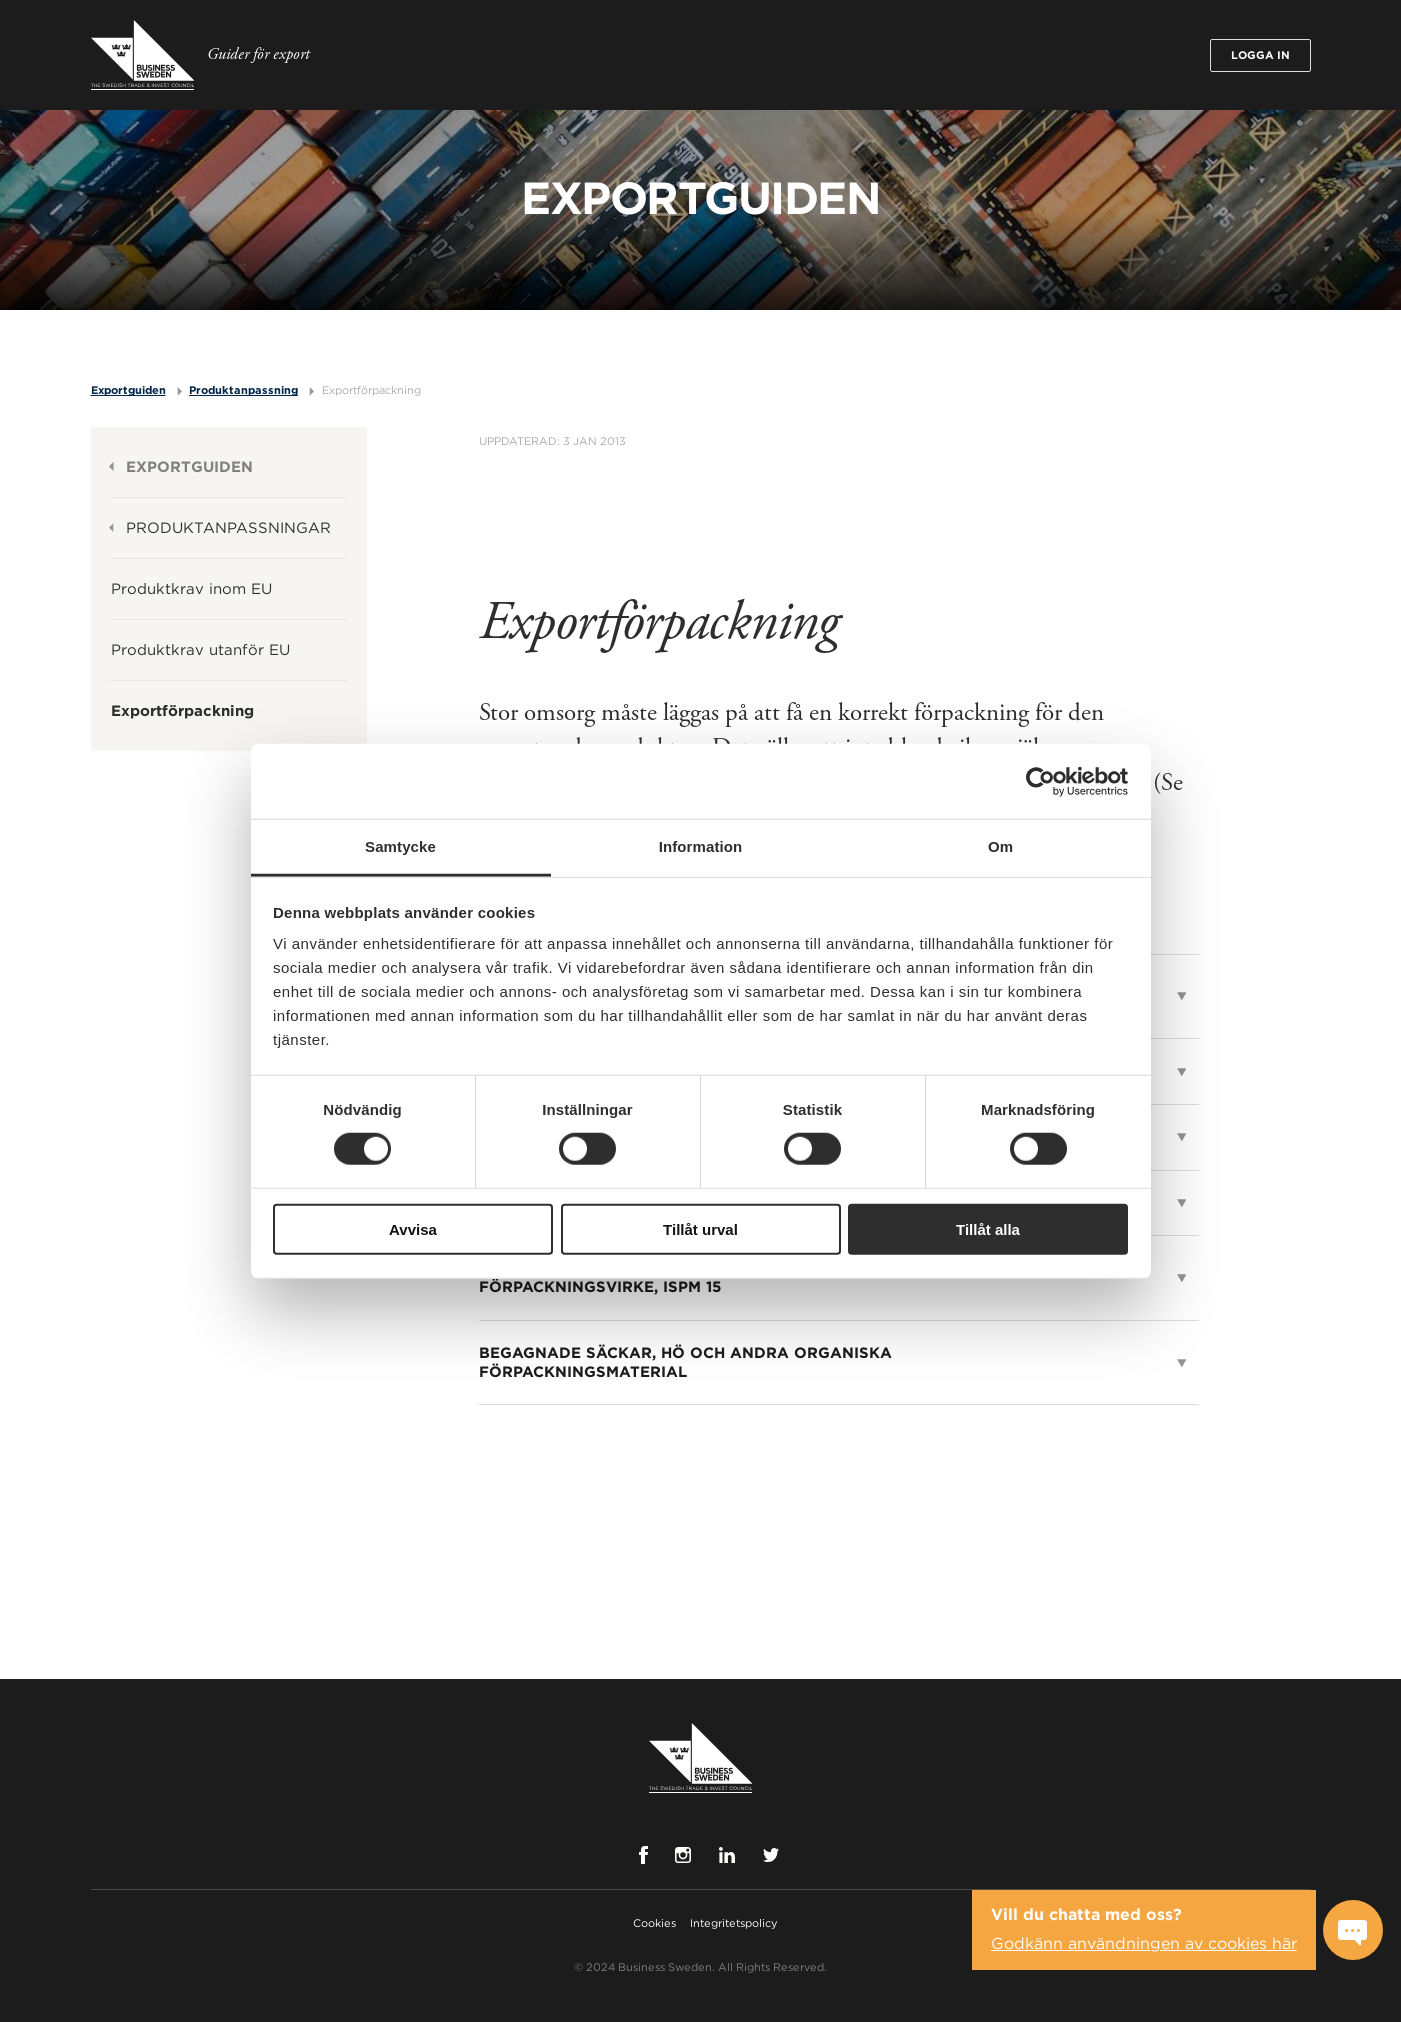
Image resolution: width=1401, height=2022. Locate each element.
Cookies (654, 1923)
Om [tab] (1000, 846)
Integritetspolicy (734, 1923)
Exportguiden (128, 390)
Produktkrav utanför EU (200, 650)
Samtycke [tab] (400, 846)
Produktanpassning (243, 390)
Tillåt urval (700, 1229)
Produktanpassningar (228, 528)
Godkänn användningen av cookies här (1144, 1943)
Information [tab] (701, 846)
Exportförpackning (371, 390)
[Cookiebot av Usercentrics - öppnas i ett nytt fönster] (1040, 781)
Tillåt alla (988, 1229)
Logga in (1260, 55)
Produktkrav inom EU (191, 589)
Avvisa (413, 1229)
